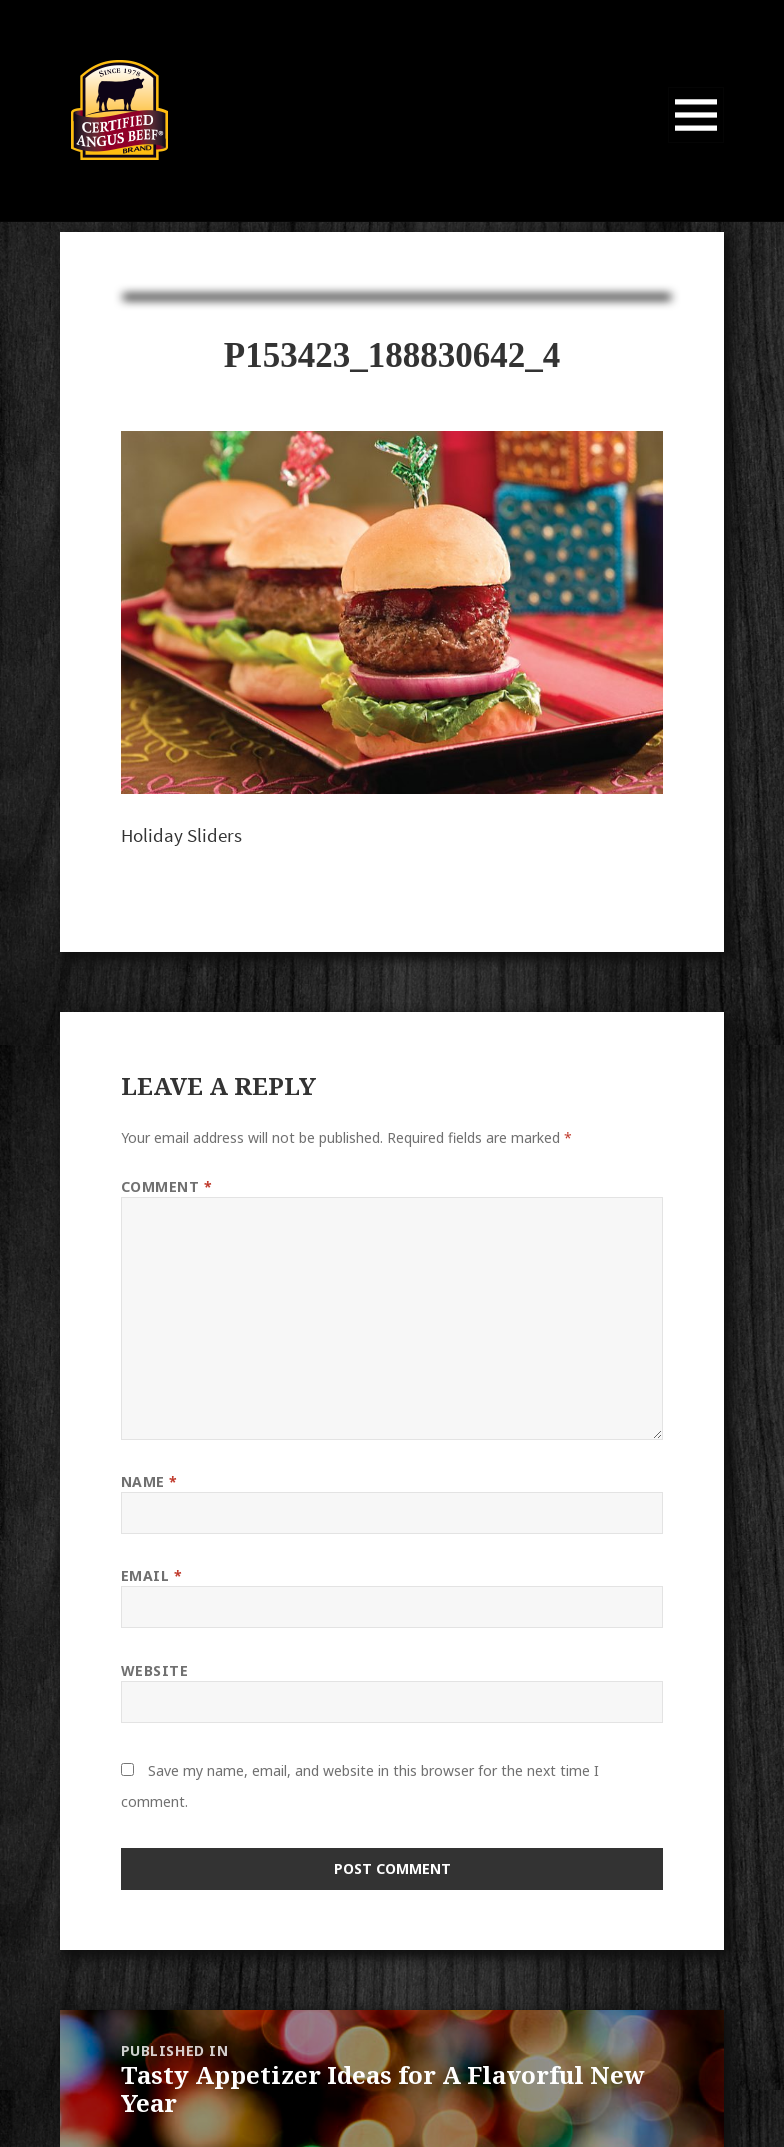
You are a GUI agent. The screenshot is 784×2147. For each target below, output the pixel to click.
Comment (167, 1186)
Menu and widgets (696, 142)
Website (155, 1670)
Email (152, 1575)
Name (149, 1481)
